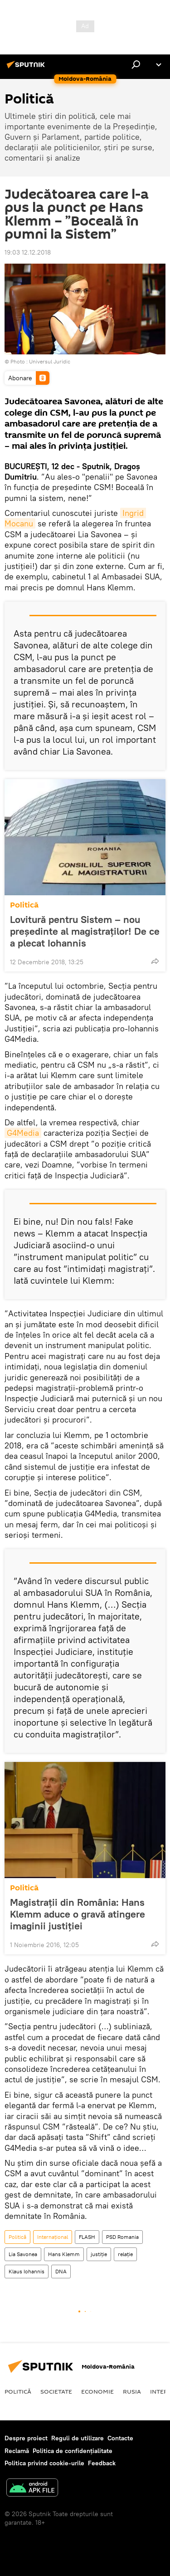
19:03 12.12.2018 (28, 252)
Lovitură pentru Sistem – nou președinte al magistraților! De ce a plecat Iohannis (85, 931)
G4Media (23, 1133)
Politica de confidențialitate (72, 2451)
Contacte (120, 2438)
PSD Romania (122, 2236)
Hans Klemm (64, 2254)
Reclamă (17, 2451)
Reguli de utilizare (77, 2438)
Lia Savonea (23, 2254)
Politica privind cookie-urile (44, 2463)
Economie (97, 2391)
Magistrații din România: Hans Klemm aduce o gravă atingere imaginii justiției (77, 1914)
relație (125, 2254)
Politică (24, 905)
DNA (61, 2271)
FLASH (87, 2236)
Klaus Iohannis (26, 2271)
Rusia (132, 2391)
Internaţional (52, 2236)
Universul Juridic (49, 361)
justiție (99, 2254)
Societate (56, 2391)
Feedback (102, 2463)
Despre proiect (26, 2438)
